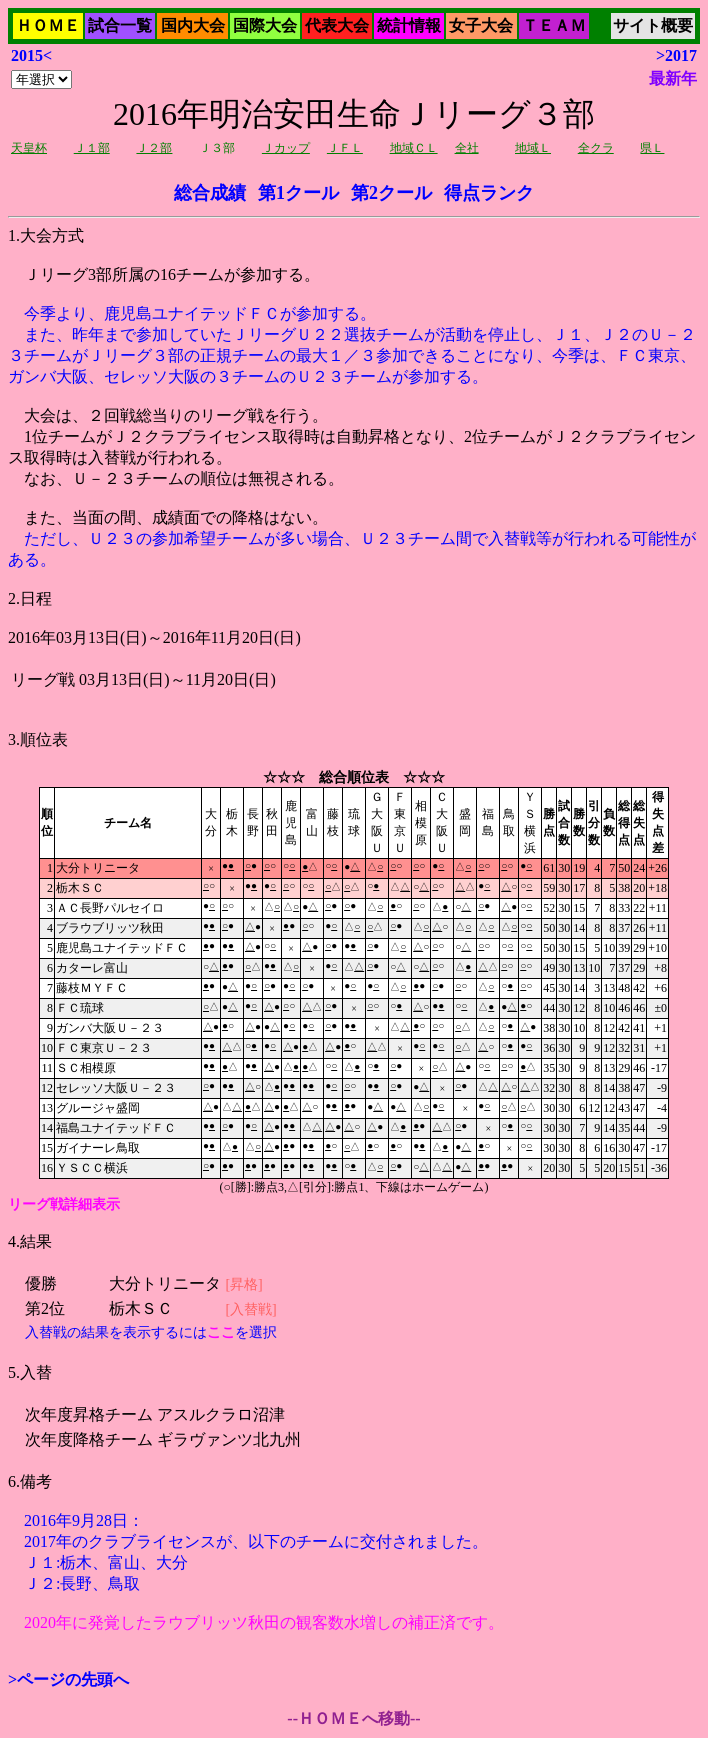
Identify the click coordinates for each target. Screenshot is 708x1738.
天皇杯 (29, 148)
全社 (467, 148)
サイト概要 (653, 25)
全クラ (596, 148)
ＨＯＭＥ (48, 25)
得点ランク (489, 193)
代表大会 (337, 25)
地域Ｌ (533, 148)
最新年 (673, 78)
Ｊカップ (286, 148)
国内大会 (193, 25)
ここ (221, 1332)
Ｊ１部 (92, 148)
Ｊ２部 (154, 148)
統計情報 (409, 25)
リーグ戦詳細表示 (64, 1204)
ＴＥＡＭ (554, 25)
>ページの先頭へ (68, 1679)
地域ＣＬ (414, 148)
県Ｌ (652, 148)
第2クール (391, 193)
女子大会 (481, 25)
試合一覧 (120, 25)
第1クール (298, 193)
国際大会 (265, 25)
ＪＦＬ (345, 148)
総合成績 (210, 193)
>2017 (676, 55)
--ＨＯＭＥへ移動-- (353, 1718)
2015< (31, 55)
